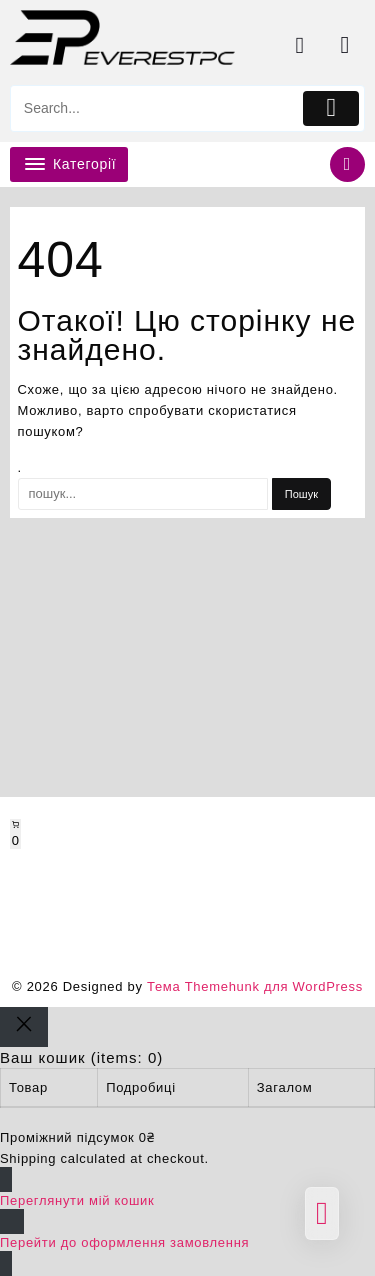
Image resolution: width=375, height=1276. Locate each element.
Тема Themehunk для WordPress (255, 986)
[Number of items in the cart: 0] (15, 834)
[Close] (24, 1027)
